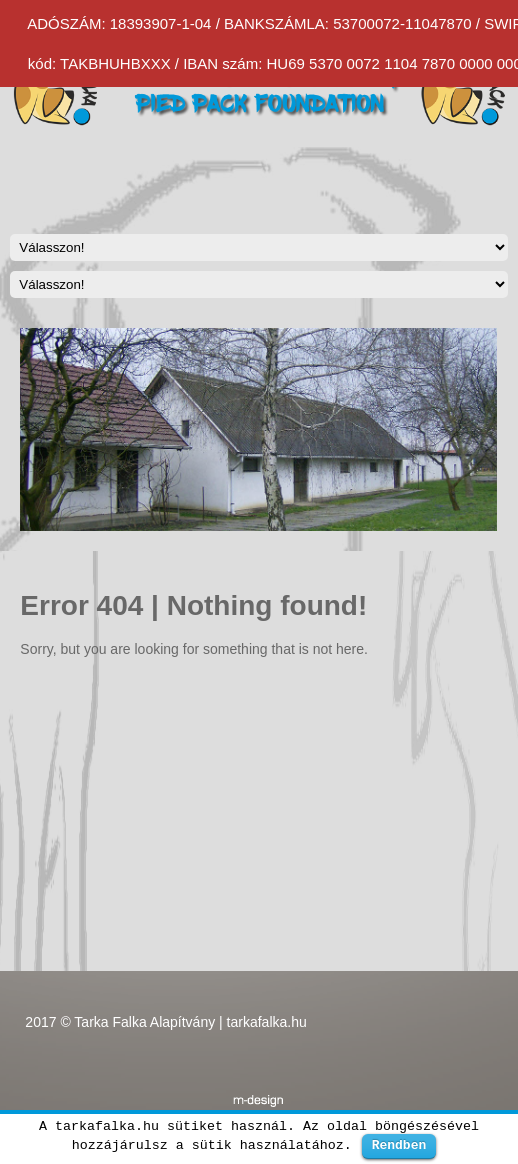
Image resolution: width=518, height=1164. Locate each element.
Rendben (399, 1145)
